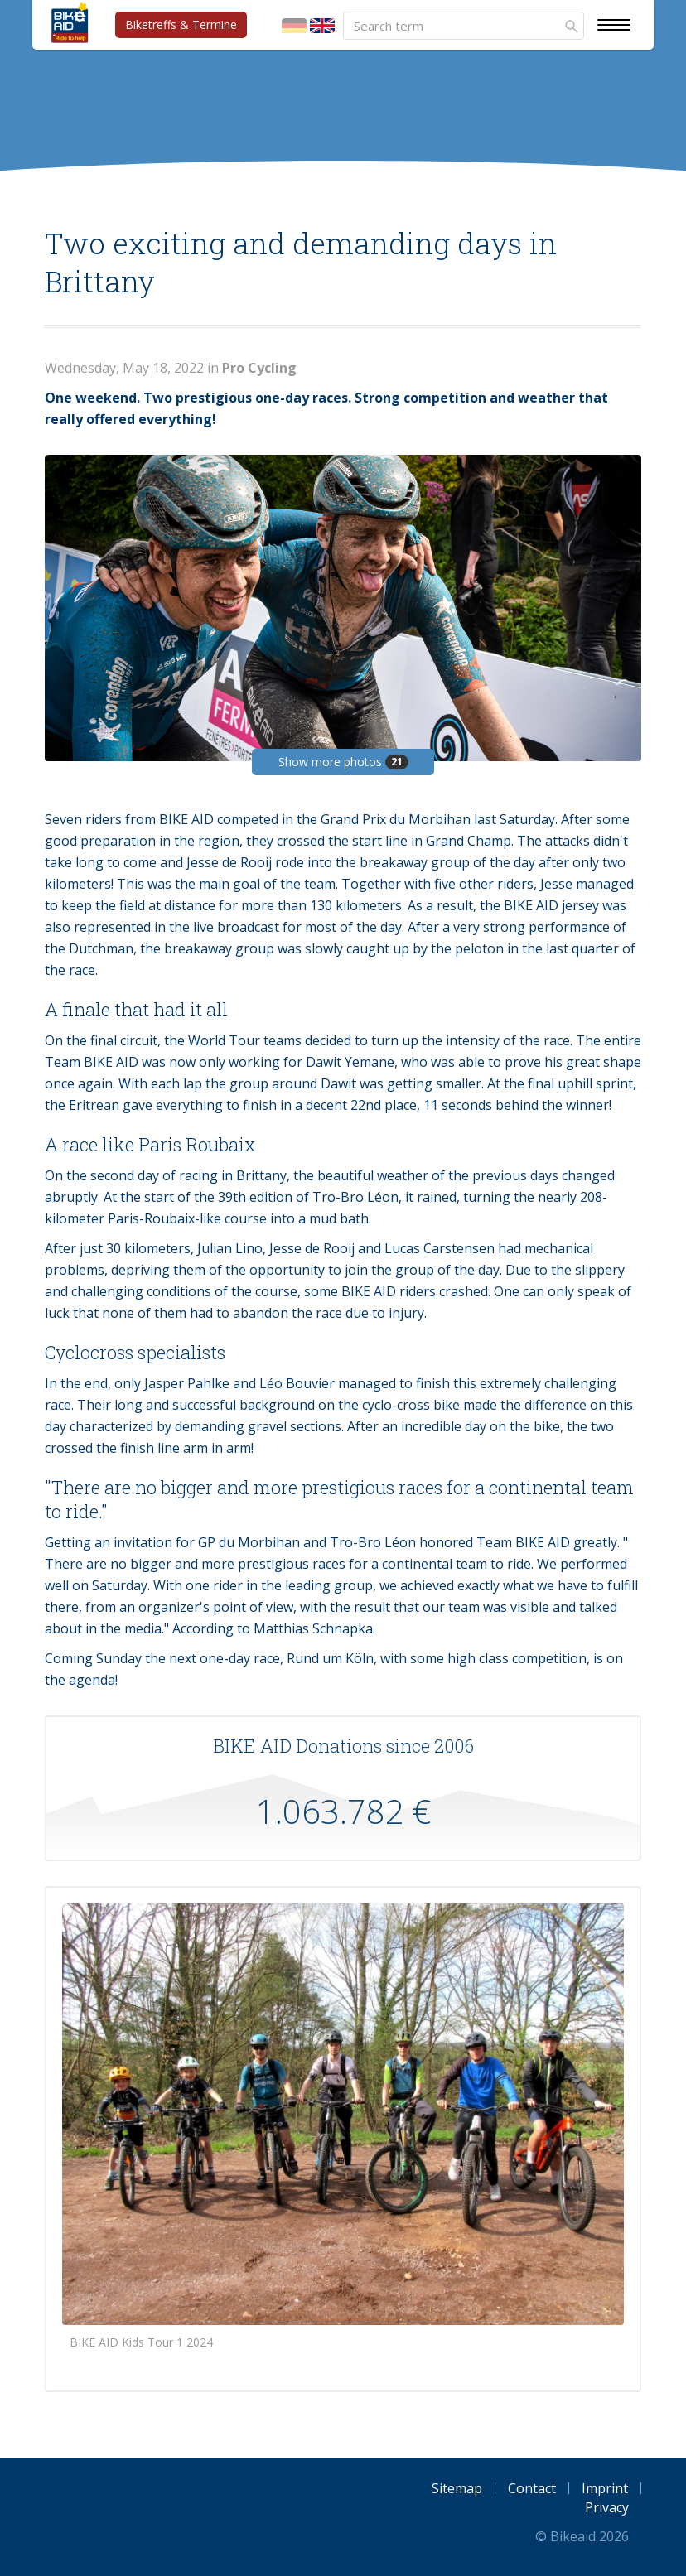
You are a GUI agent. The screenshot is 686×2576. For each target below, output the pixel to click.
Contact (532, 2488)
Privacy (607, 2507)
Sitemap (457, 2488)
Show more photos (343, 761)
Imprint (605, 2488)
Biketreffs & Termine (181, 24)
